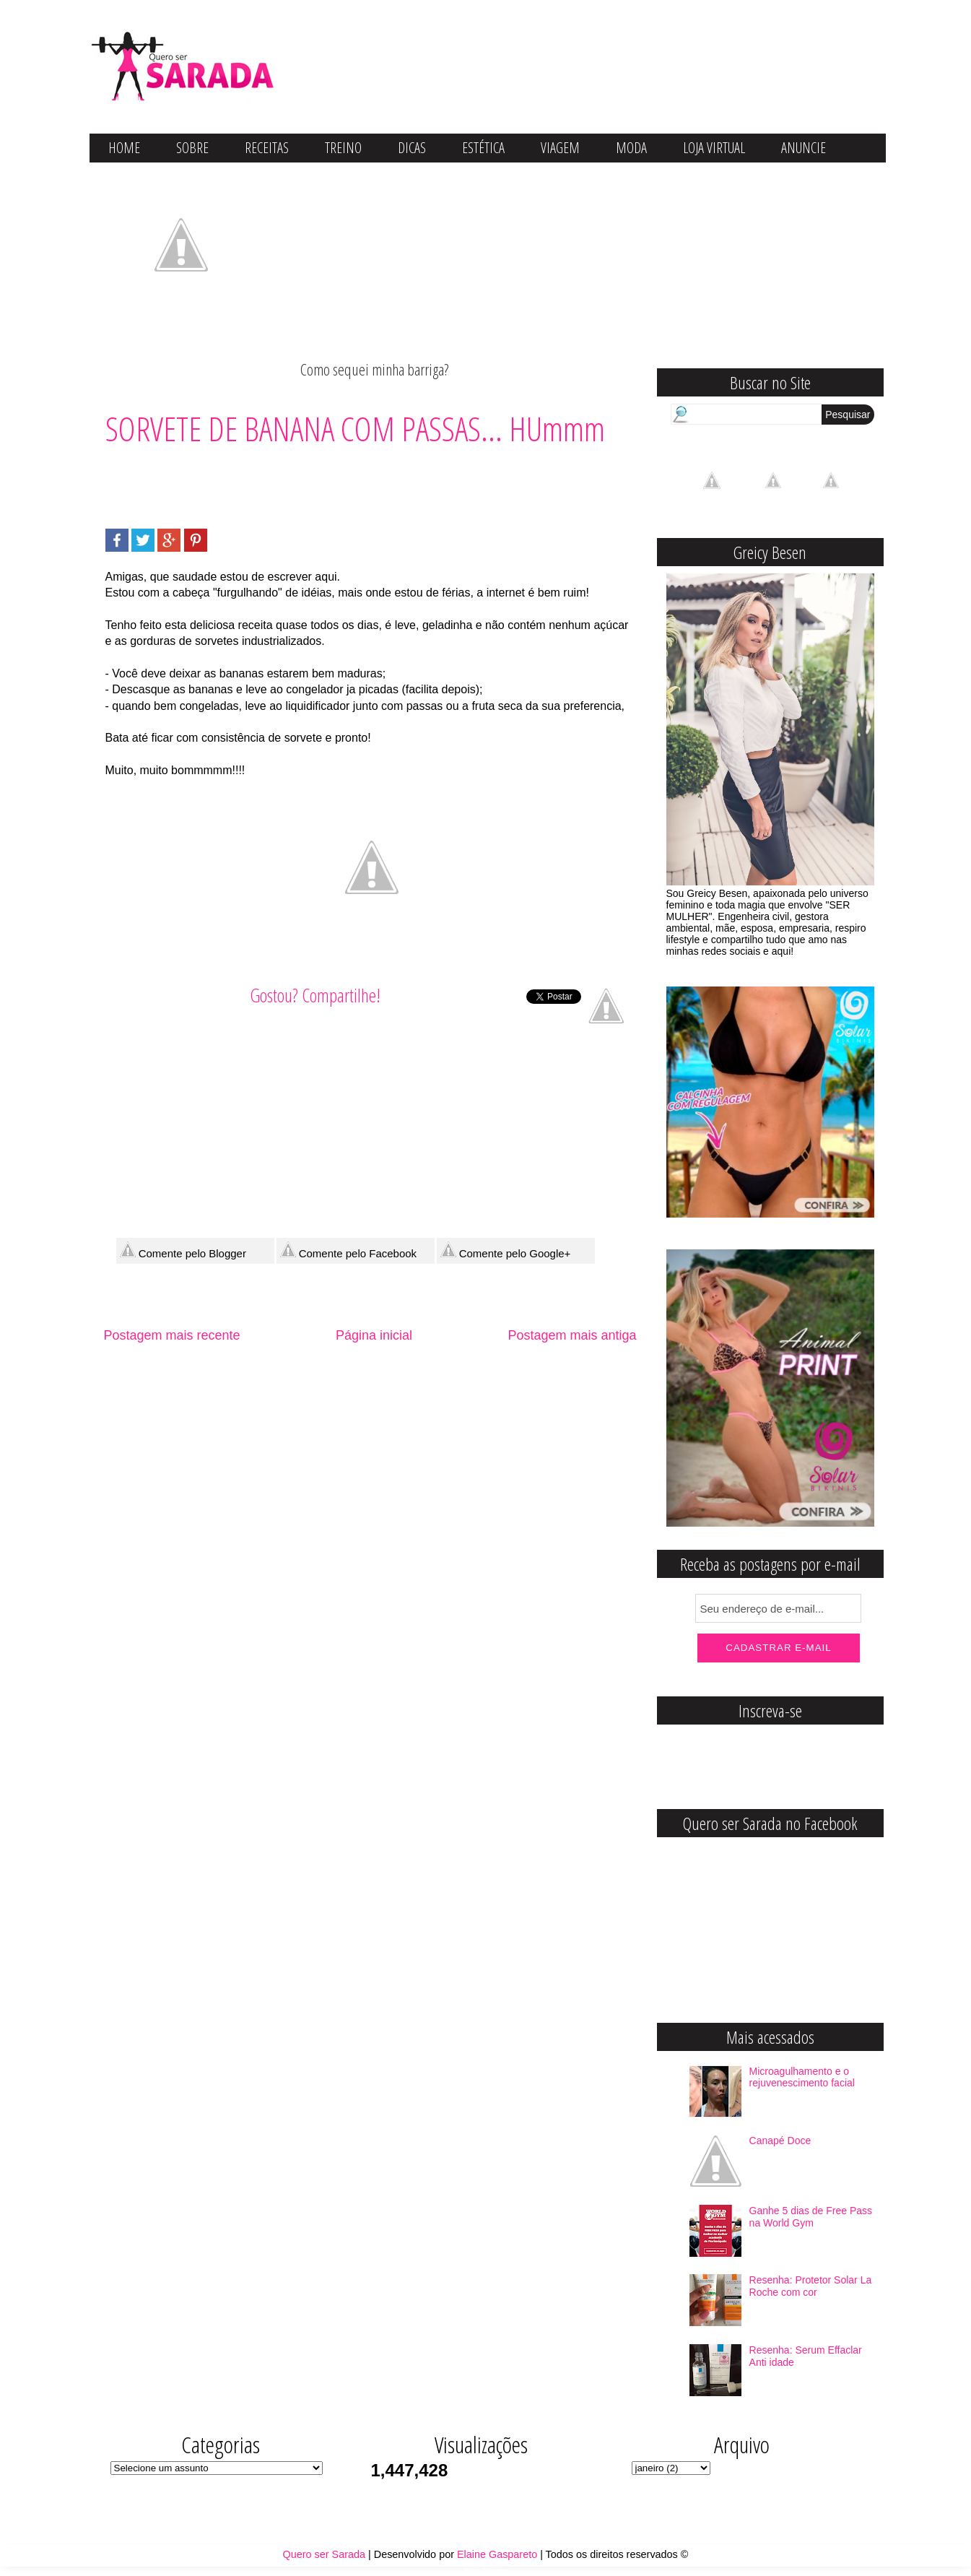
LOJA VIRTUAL (714, 147)
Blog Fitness (485, 2571)
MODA (631, 147)
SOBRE (192, 147)
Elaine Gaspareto (497, 2554)
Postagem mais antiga (572, 1335)
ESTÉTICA (483, 147)
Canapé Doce (780, 2140)
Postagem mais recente (172, 1335)
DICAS (412, 147)
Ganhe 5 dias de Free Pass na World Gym (810, 2217)
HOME (124, 147)
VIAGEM (560, 147)
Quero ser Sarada (324, 2554)
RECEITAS (267, 147)
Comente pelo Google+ (505, 1250)
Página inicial (374, 1335)
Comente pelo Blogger (183, 1250)
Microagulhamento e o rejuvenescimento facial (802, 2077)
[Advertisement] (368, 483)
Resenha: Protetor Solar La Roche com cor (810, 2286)
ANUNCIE (803, 147)
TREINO (343, 147)
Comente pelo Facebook (348, 1250)
